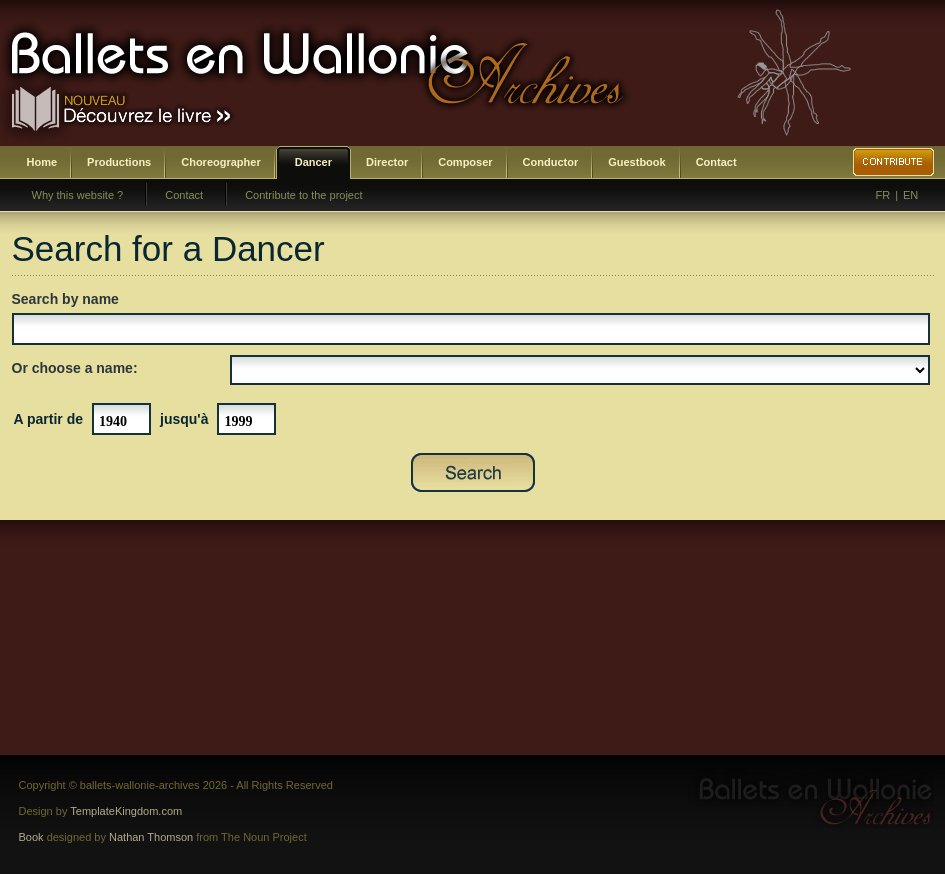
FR (883, 195)
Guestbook (636, 162)
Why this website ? (78, 195)
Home (42, 162)
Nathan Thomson (151, 837)
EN (910, 195)
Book (31, 837)
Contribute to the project (303, 195)
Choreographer (220, 162)
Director (387, 162)
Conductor (551, 162)
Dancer (313, 162)
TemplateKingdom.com (126, 811)
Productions (119, 162)
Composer (465, 162)
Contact (716, 162)
